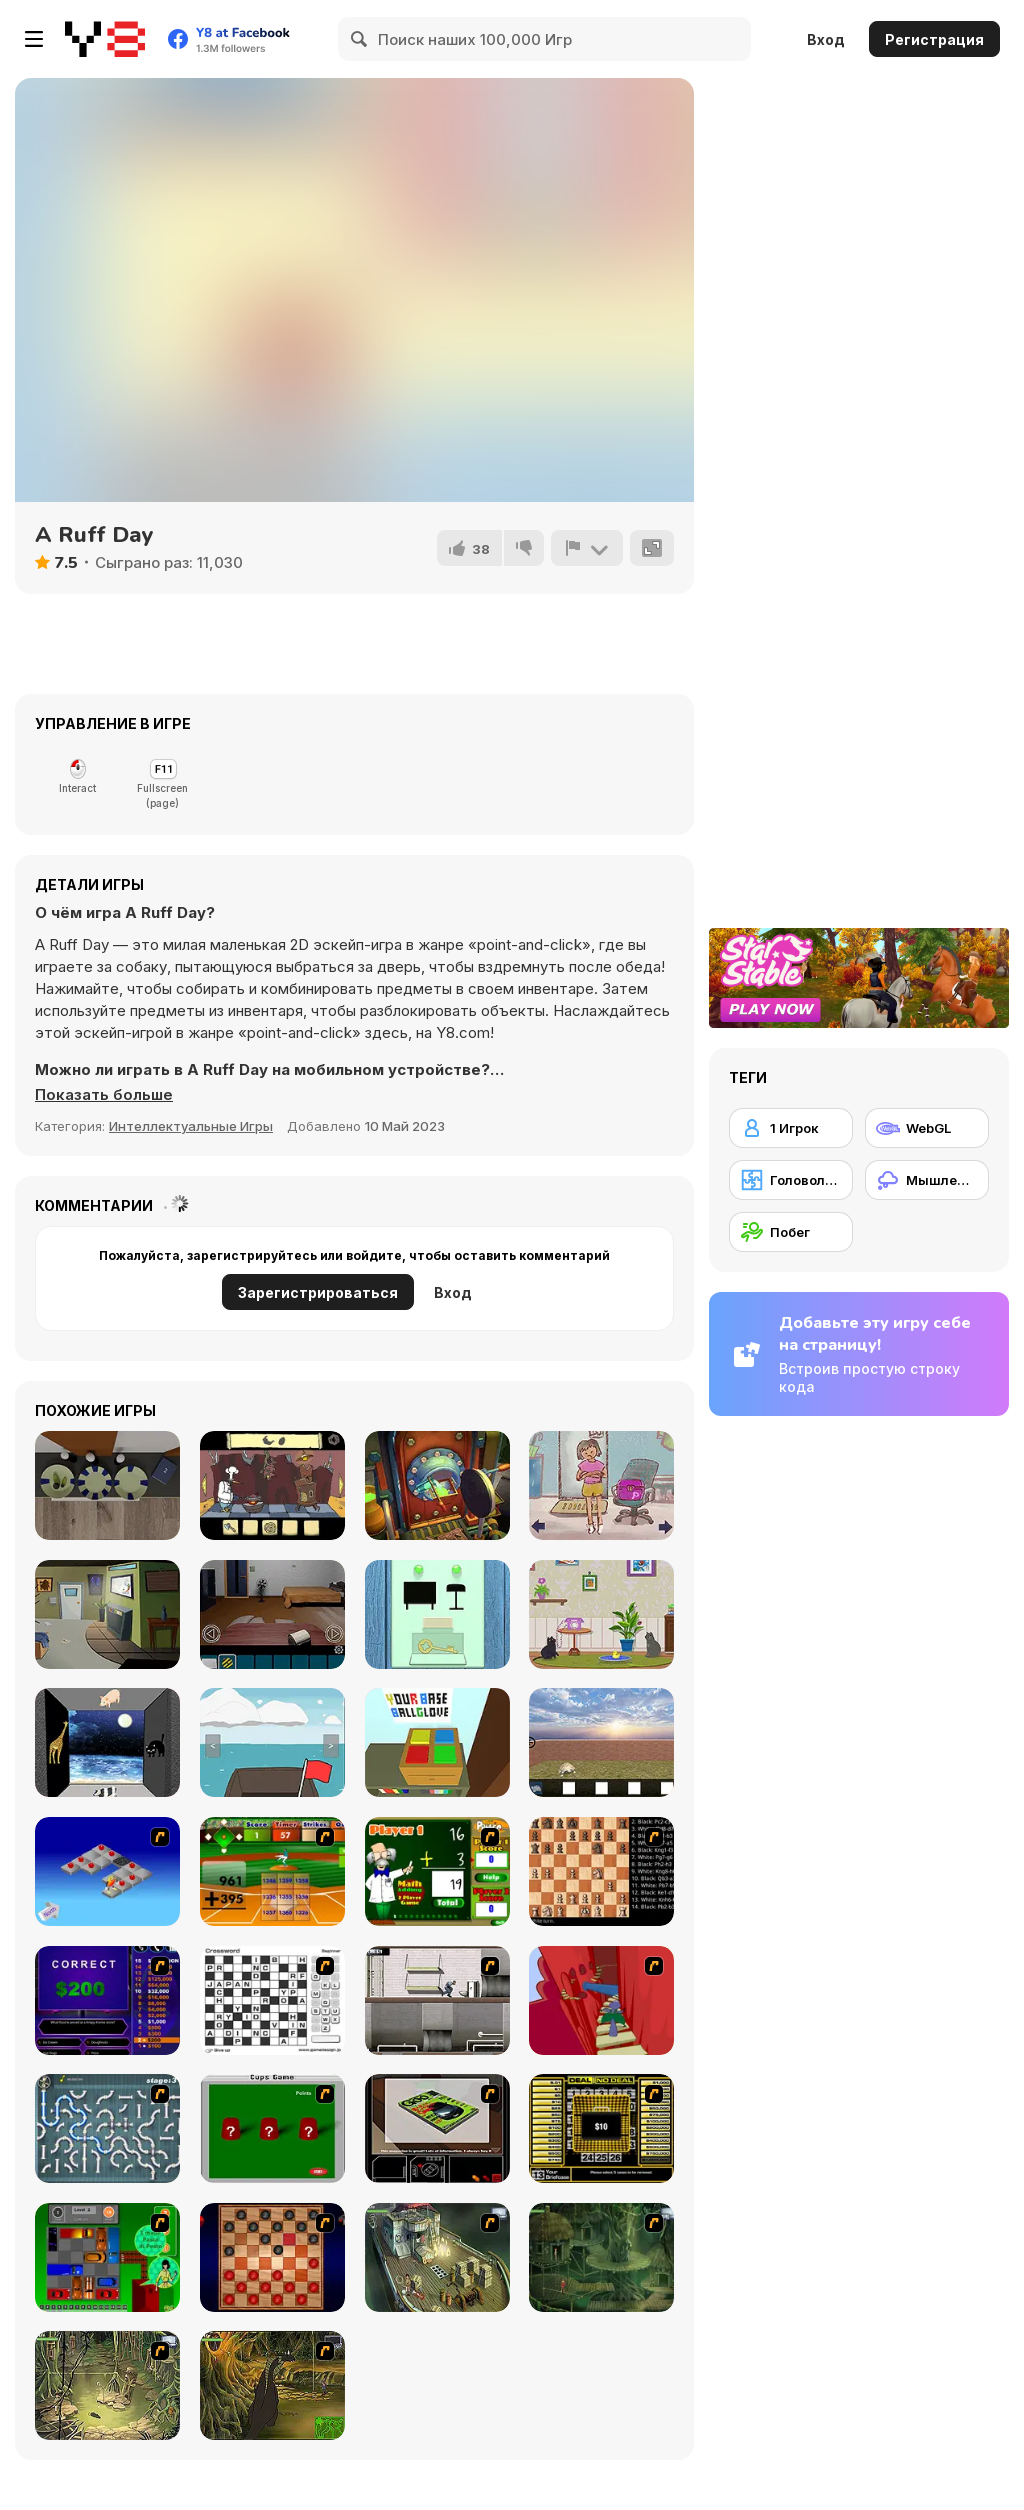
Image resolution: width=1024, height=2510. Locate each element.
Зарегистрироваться (318, 1292)
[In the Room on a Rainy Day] (437, 1614)
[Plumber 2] (107, 2128)
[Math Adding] (437, 1871)
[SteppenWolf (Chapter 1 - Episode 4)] (272, 2385)
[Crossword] (272, 2000)
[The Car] (437, 2128)
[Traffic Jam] (107, 2257)
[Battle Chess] (601, 1871)
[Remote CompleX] (272, 1614)
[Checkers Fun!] (272, 2257)
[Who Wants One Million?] (107, 2000)
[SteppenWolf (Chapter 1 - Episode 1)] (437, 2257)
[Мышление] (927, 1180)
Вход (826, 39)
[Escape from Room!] (437, 1742)
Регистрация (934, 39)
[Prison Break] (437, 2000)
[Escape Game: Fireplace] (107, 1485)
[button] (104, 1095)
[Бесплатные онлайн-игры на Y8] (105, 39)
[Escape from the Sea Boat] (272, 1742)
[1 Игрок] (791, 1128)
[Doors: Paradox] (437, 1485)
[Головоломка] (791, 1180)
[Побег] (791, 1232)
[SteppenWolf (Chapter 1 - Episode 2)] (601, 2257)
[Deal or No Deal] (601, 2128)
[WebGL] (927, 1128)
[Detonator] (107, 1871)
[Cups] (272, 2128)
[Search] (360, 39)
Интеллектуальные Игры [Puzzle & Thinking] (191, 1126)
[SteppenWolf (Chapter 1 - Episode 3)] (107, 2385)
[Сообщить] (587, 548)
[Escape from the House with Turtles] (601, 1742)
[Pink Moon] (107, 1742)
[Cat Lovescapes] (601, 1614)
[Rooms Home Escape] (107, 1614)
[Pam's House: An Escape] (601, 1485)
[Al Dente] (272, 1485)
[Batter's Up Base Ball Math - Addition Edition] (272, 1871)
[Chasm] (601, 2000)
